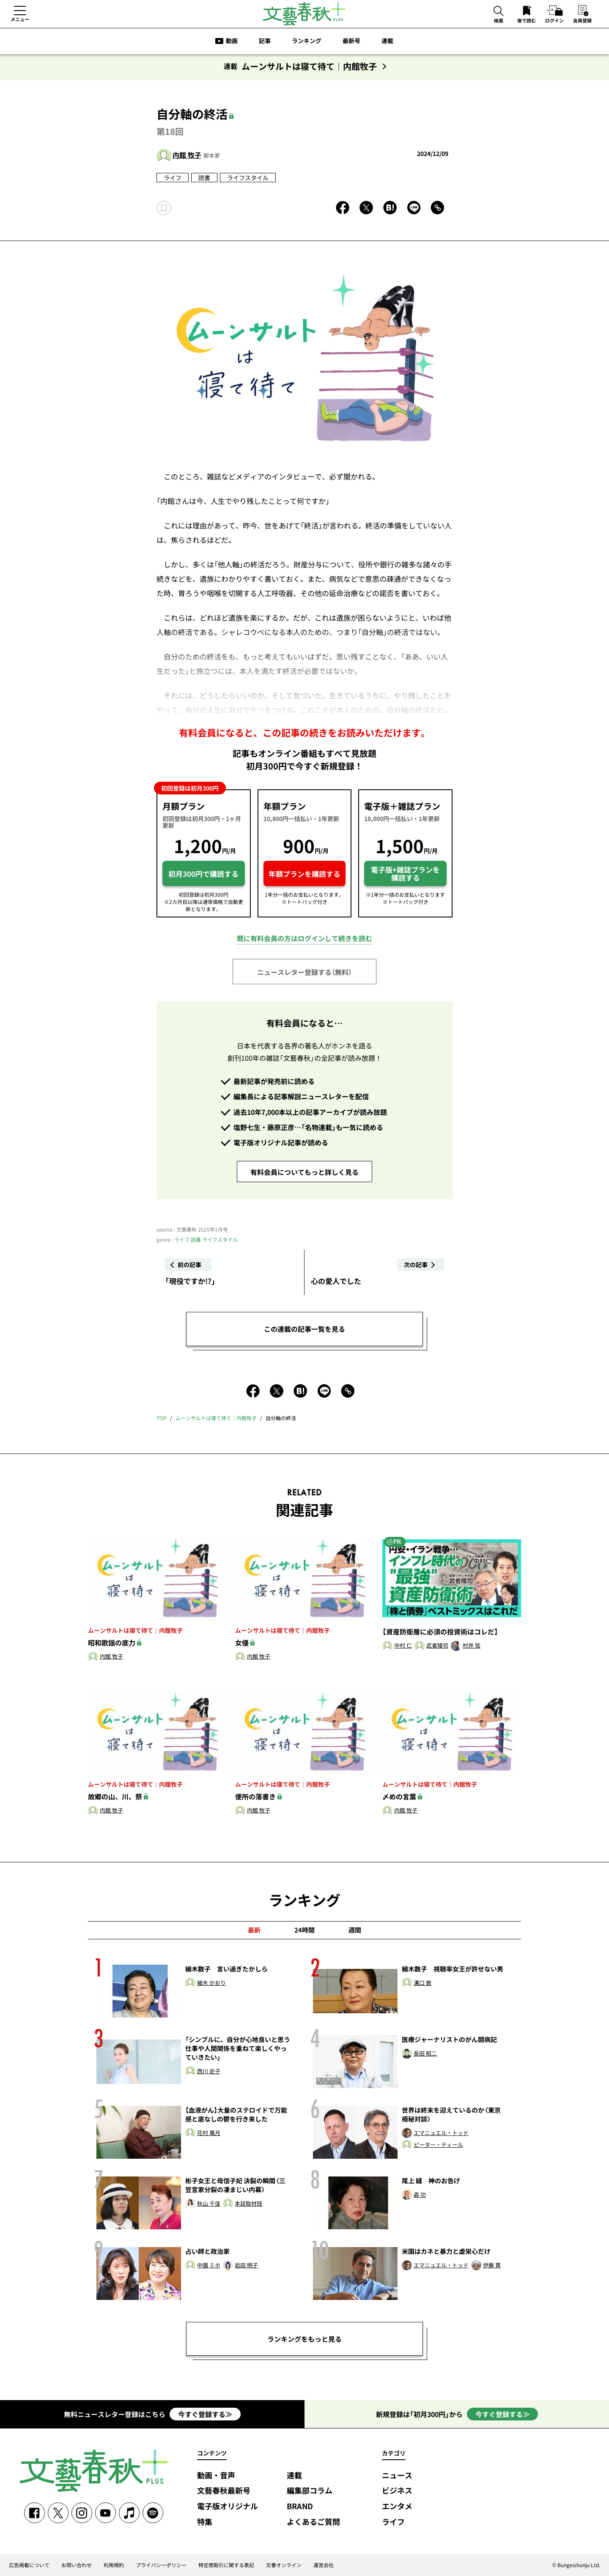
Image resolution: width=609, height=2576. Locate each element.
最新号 (351, 40)
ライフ (172, 177)
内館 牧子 (187, 155)
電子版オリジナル (227, 2506)
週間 (354, 1930)
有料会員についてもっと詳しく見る (304, 1172)
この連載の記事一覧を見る (304, 1329)
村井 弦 (471, 1646)
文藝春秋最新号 (223, 2490)
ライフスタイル (248, 177)
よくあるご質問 (313, 2522)
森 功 (420, 2195)
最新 (254, 1930)
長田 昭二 (425, 2053)
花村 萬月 (208, 2133)
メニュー (20, 19)
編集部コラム (309, 2490)
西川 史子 (208, 2071)
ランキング (306, 40)
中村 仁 (403, 1646)
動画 (232, 40)
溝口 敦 (422, 1983)
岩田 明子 (246, 2265)
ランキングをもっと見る (304, 2339)
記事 (265, 40)
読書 (204, 177)
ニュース (397, 2475)
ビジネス (397, 2490)
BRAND (300, 2506)
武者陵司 (437, 1646)
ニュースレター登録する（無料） (304, 972)
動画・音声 (216, 2475)
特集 (204, 2522)
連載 (387, 40)
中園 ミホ (208, 2265)
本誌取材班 (248, 2204)
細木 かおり (211, 1983)
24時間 (304, 1930)
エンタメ (397, 2506)
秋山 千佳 (208, 2204)
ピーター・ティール (438, 2145)
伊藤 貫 (492, 2265)
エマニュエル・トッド (441, 2133)
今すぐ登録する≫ (205, 2414)
